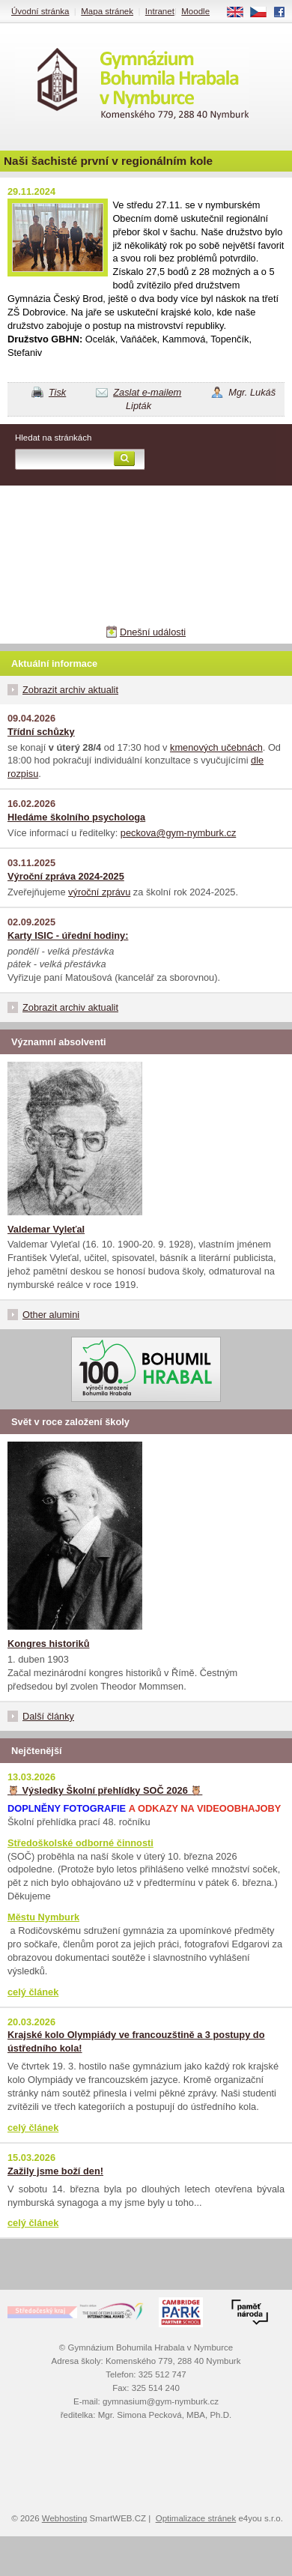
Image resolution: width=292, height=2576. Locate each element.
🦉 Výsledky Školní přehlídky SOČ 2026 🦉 (104, 1790)
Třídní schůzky (41, 731)
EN (240, 12)
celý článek (32, 1992)
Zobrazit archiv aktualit (70, 689)
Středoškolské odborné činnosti (80, 1842)
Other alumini (50, 1314)
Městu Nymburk (43, 1917)
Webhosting (65, 2518)
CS (264, 12)
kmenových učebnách (216, 747)
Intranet (159, 11)
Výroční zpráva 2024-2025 (65, 876)
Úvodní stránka (40, 11)
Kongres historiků (48, 1643)
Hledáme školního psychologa (76, 817)
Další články (48, 1716)
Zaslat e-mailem (147, 392)
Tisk (57, 392)
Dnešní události (153, 632)
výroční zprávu (99, 892)
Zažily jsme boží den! (55, 2171)
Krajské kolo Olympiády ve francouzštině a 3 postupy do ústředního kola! (135, 2041)
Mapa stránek (107, 11)
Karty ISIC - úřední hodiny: (67, 935)
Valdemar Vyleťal (46, 1229)
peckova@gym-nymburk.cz (179, 832)
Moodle (195, 11)
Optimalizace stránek (196, 2518)
